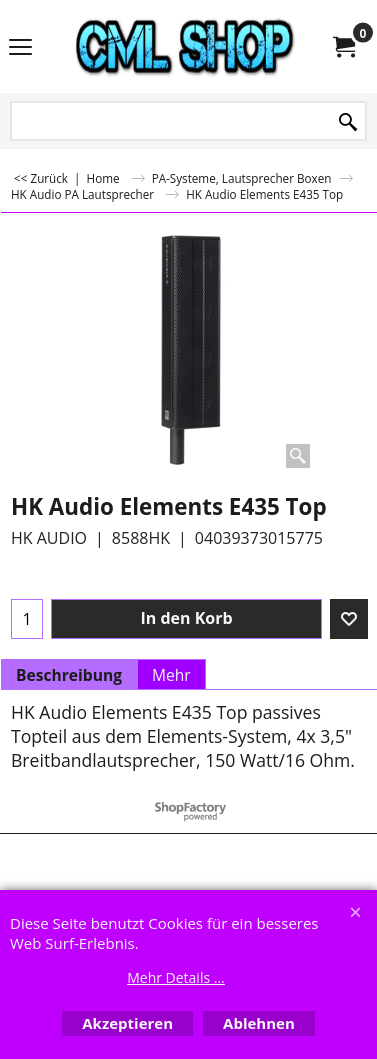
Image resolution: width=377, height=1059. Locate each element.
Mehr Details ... (176, 977)
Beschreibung (69, 675)
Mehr (171, 675)
